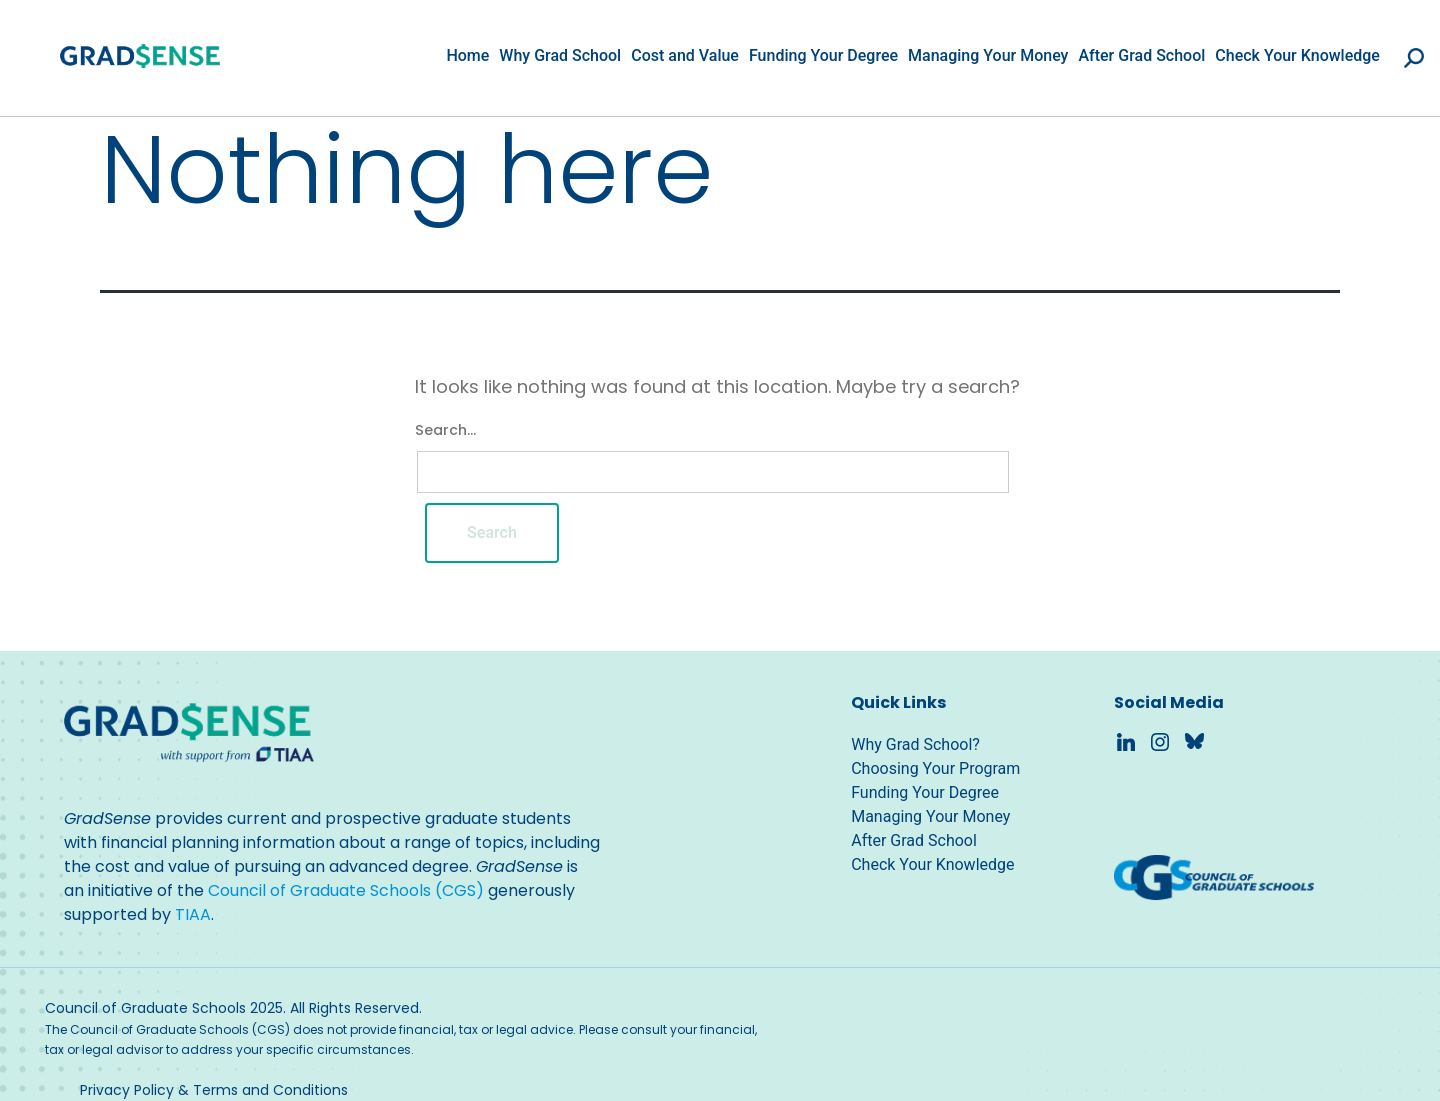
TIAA (193, 914)
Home (467, 55)
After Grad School (1141, 55)
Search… (445, 430)
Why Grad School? (915, 744)
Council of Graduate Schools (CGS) (346, 890)
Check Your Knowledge (1297, 55)
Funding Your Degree (823, 55)
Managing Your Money (988, 55)
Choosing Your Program (935, 768)
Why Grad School (560, 55)
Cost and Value (685, 55)
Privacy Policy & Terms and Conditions (214, 1090)
